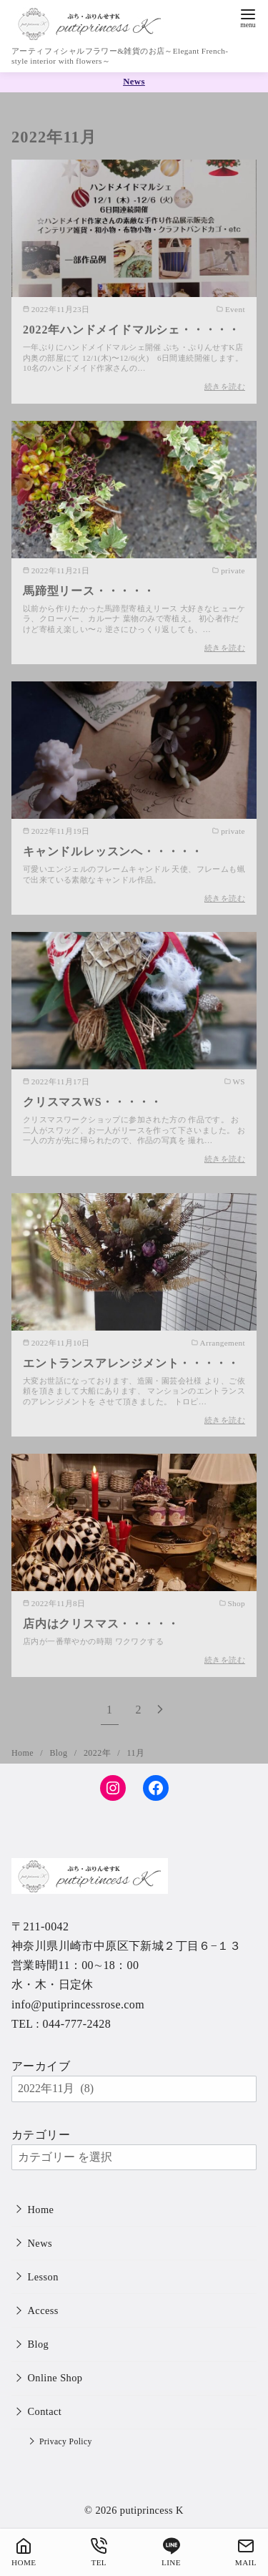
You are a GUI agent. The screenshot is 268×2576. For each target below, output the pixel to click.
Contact (45, 2411)
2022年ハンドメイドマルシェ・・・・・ (131, 330)
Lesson (43, 2277)
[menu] (248, 17)
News (40, 2243)
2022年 (98, 1753)
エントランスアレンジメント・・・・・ (131, 1363)
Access (43, 2310)
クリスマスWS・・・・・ (92, 1102)
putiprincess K (152, 2510)
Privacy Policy (65, 2441)
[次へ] (160, 1709)
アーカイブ (40, 2066)
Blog (59, 1753)
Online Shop (55, 2377)
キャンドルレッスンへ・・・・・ (113, 851)
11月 (136, 1753)
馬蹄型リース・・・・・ (89, 591)
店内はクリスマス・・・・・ (101, 1624)
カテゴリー (40, 2135)
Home (23, 1753)
